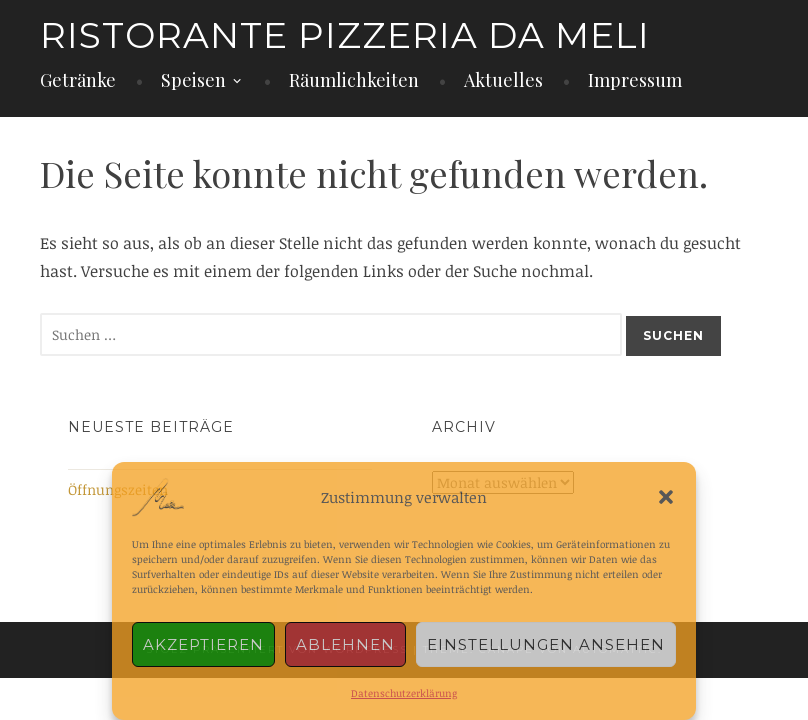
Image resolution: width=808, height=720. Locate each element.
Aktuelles (503, 80)
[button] (666, 497)
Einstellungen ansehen (546, 644)
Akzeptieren (203, 644)
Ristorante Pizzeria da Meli (345, 35)
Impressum (635, 80)
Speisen (193, 80)
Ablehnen (345, 644)
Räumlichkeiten (354, 80)
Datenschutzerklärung (404, 693)
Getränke (78, 80)
